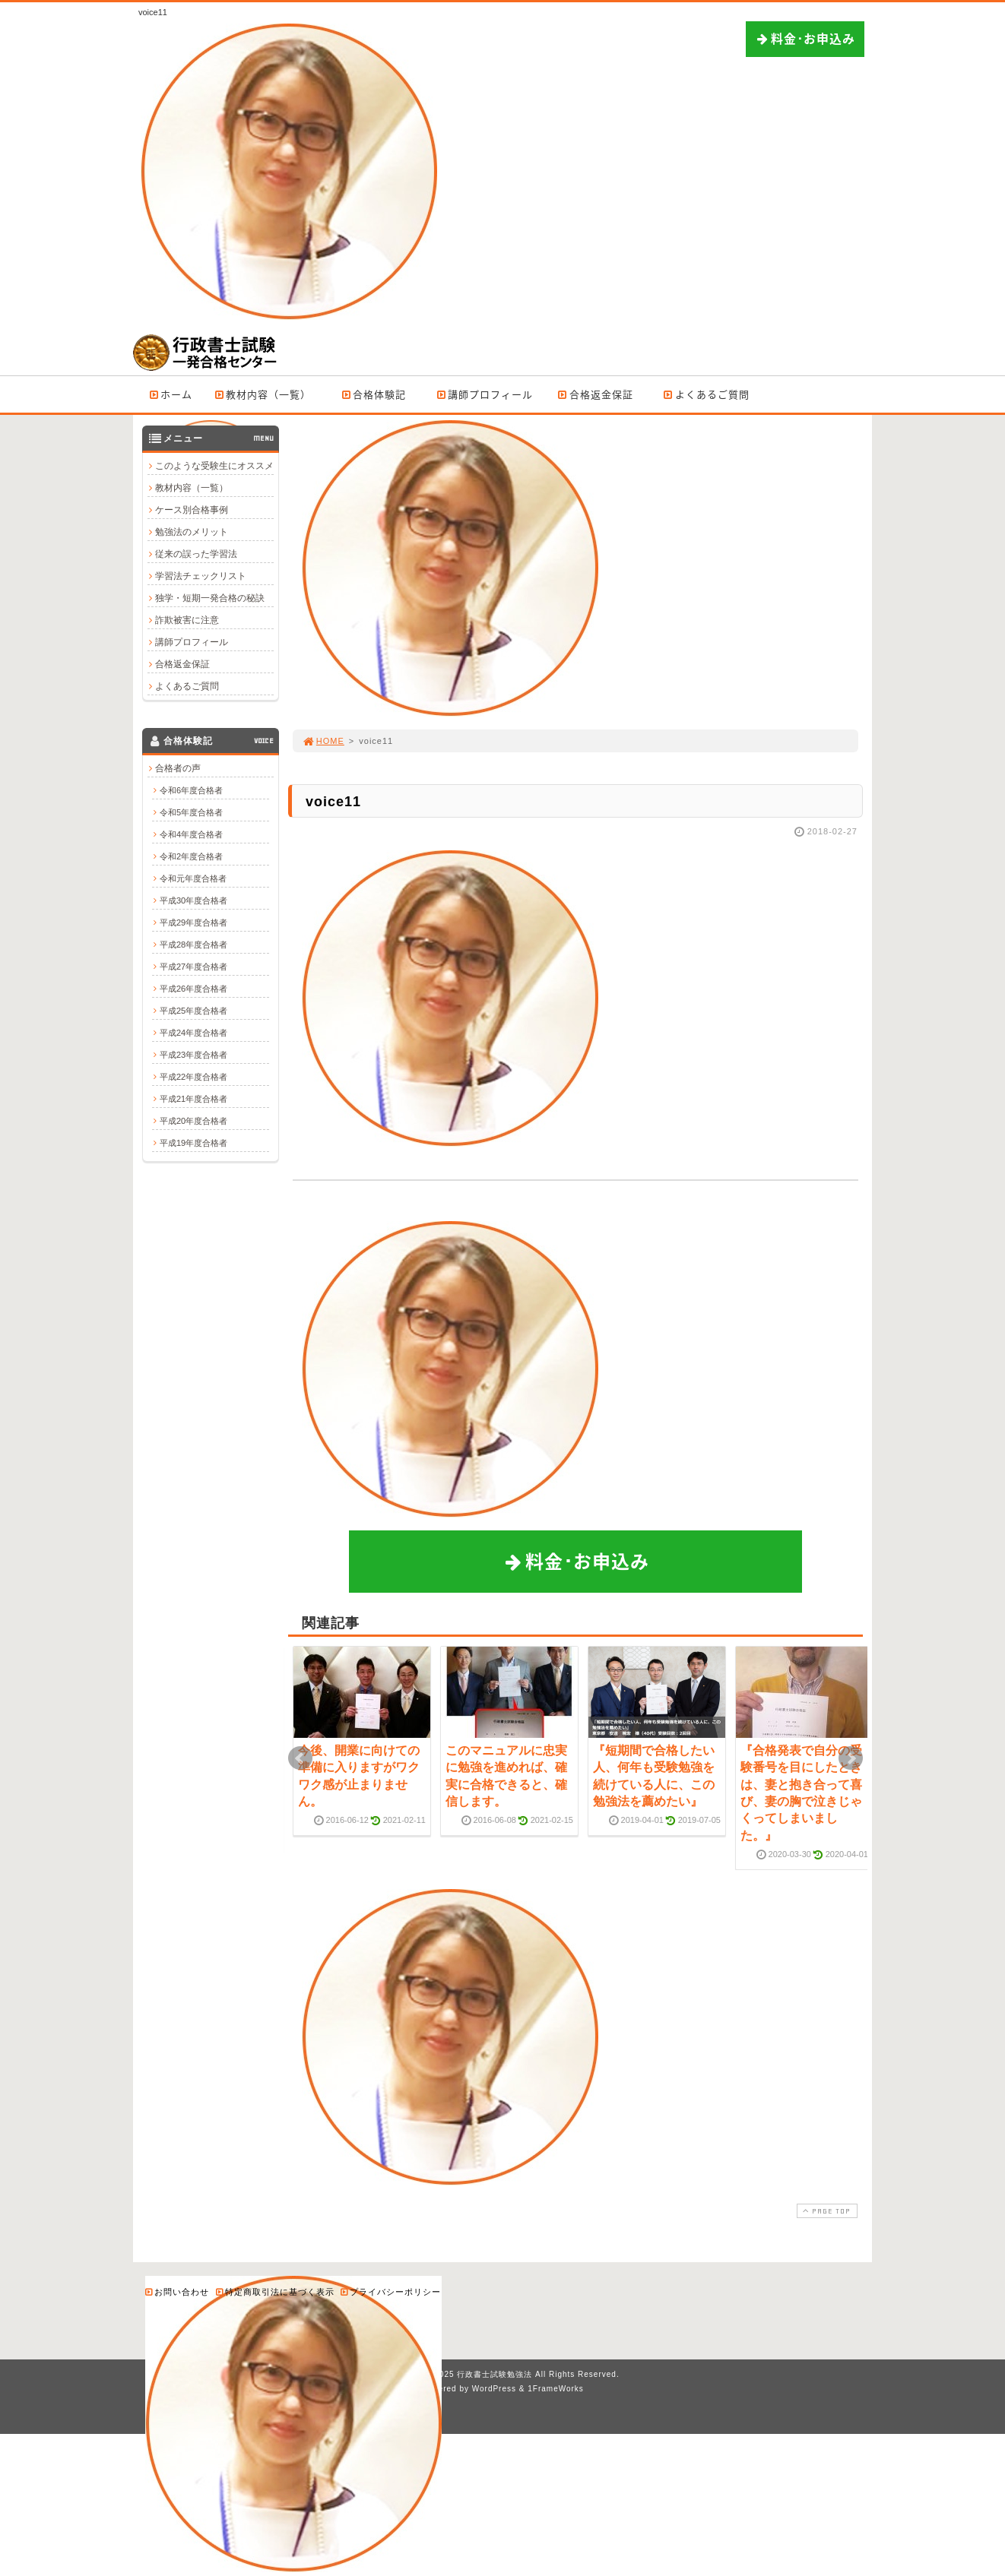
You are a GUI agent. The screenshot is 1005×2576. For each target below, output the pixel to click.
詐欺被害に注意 (187, 620)
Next (851, 1757)
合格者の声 (178, 768)
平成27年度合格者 (193, 966)
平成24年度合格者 (193, 1032)
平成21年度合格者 (193, 1098)
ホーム (169, 394)
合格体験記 (374, 394)
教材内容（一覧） (263, 394)
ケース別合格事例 (191, 510)
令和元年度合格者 (193, 878)
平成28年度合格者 (193, 944)
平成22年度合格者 (193, 1076)
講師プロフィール (484, 394)
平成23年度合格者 (193, 1054)
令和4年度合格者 (191, 834)
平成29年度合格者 (193, 922)
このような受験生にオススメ (214, 465)
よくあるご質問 (706, 394)
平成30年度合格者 (193, 900)
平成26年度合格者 (193, 988)
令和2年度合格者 (191, 856)
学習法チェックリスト (200, 576)
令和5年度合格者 (191, 812)
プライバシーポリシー (390, 2291)
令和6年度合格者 (191, 790)
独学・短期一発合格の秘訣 (210, 598)
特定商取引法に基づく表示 (274, 2291)
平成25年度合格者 (193, 1010)
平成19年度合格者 (193, 1142)
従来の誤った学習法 (196, 554)
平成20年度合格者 (193, 1120)
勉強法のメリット (191, 532)
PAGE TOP (826, 2211)
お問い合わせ (176, 2291)
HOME (323, 740)
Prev (300, 1757)
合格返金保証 (594, 394)
